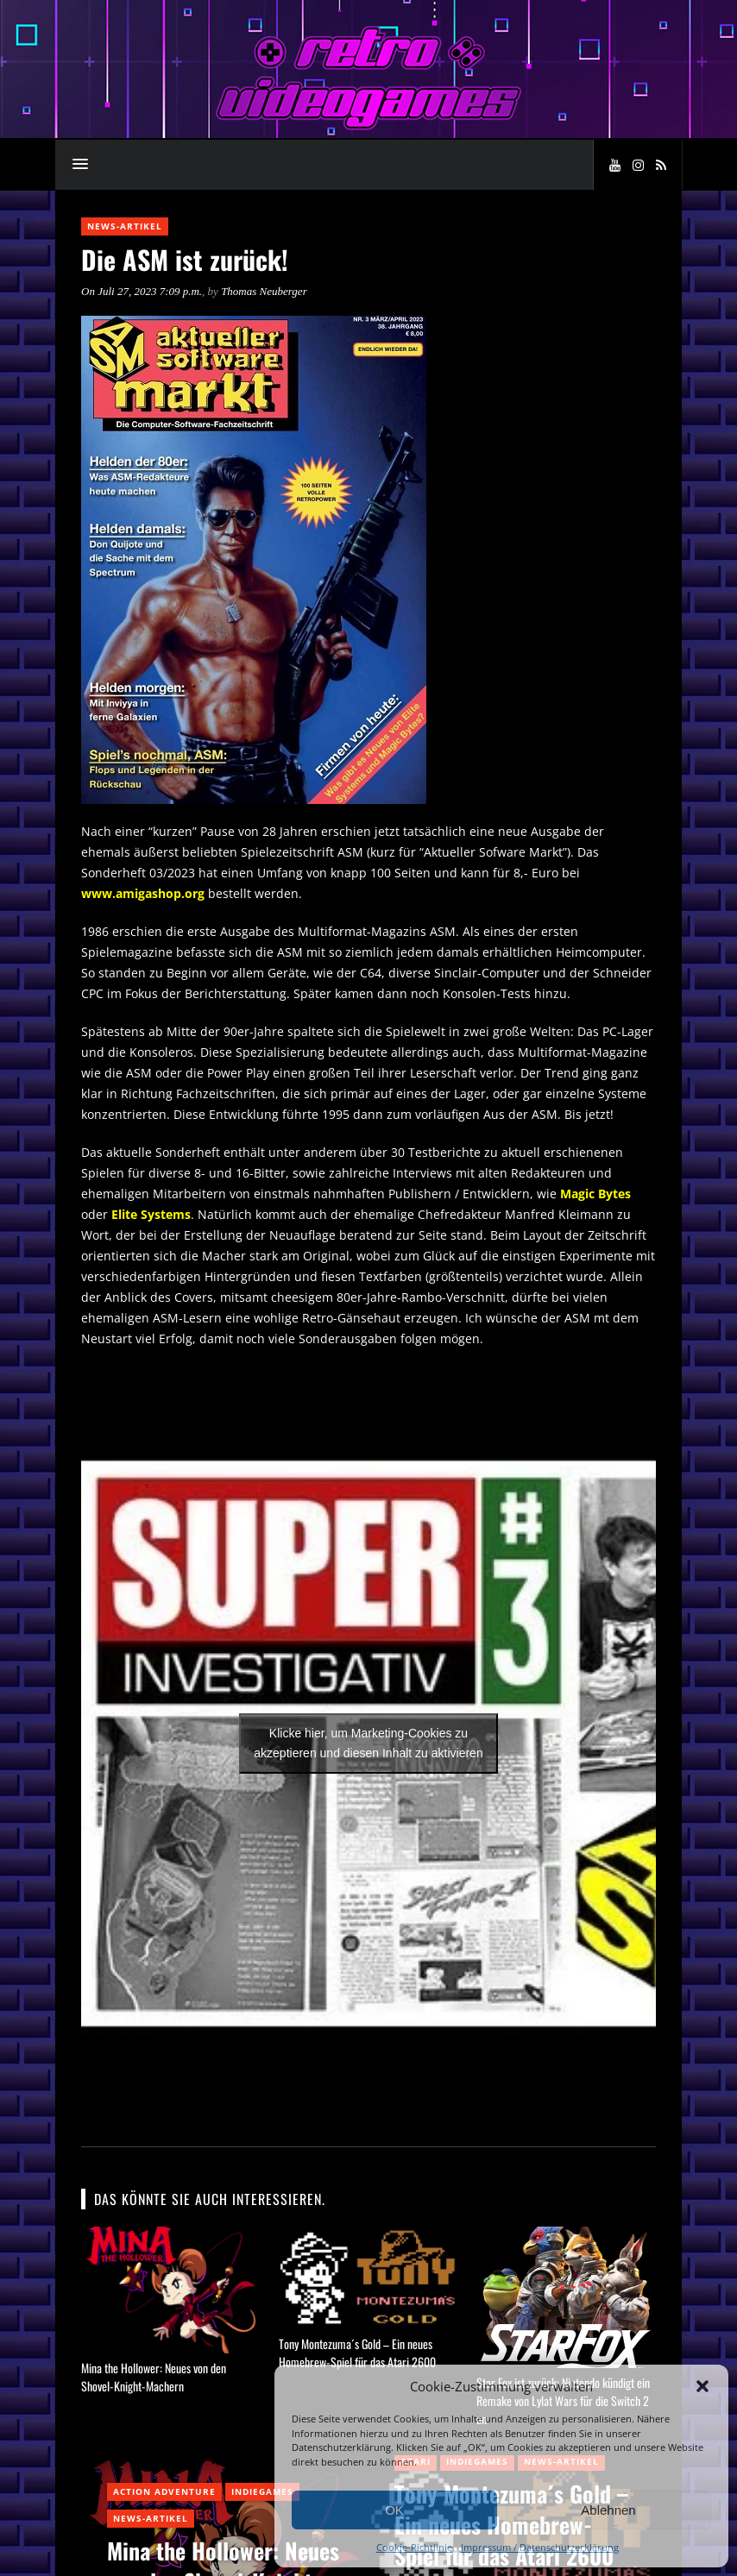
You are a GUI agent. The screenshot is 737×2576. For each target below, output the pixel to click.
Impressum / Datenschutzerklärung (540, 2547)
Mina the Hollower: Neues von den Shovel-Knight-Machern (153, 2377)
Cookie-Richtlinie (414, 2547)
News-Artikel (124, 226)
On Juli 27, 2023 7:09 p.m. (141, 291)
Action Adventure (164, 2491)
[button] (702, 2386)
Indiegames (262, 2491)
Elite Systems (151, 1214)
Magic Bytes (595, 1193)
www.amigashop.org (143, 893)
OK (394, 2510)
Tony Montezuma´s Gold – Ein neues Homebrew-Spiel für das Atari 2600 (357, 2352)
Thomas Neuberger (264, 291)
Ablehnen (608, 2510)
